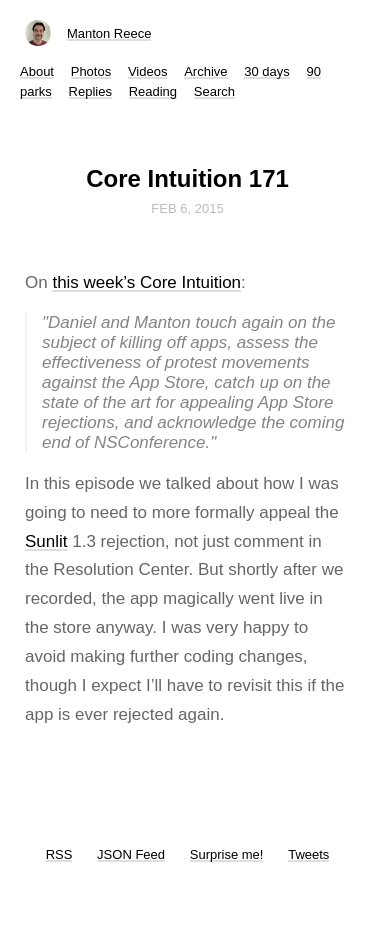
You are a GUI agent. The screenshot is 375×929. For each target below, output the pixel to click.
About (37, 71)
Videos (148, 71)
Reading (153, 91)
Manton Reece (109, 33)
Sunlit (46, 541)
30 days (267, 71)
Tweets (308, 854)
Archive (205, 71)
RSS (59, 854)
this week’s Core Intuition (146, 282)
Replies (90, 91)
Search (214, 91)
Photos (91, 71)
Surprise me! (227, 854)
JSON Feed (131, 854)
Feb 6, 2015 (187, 208)
